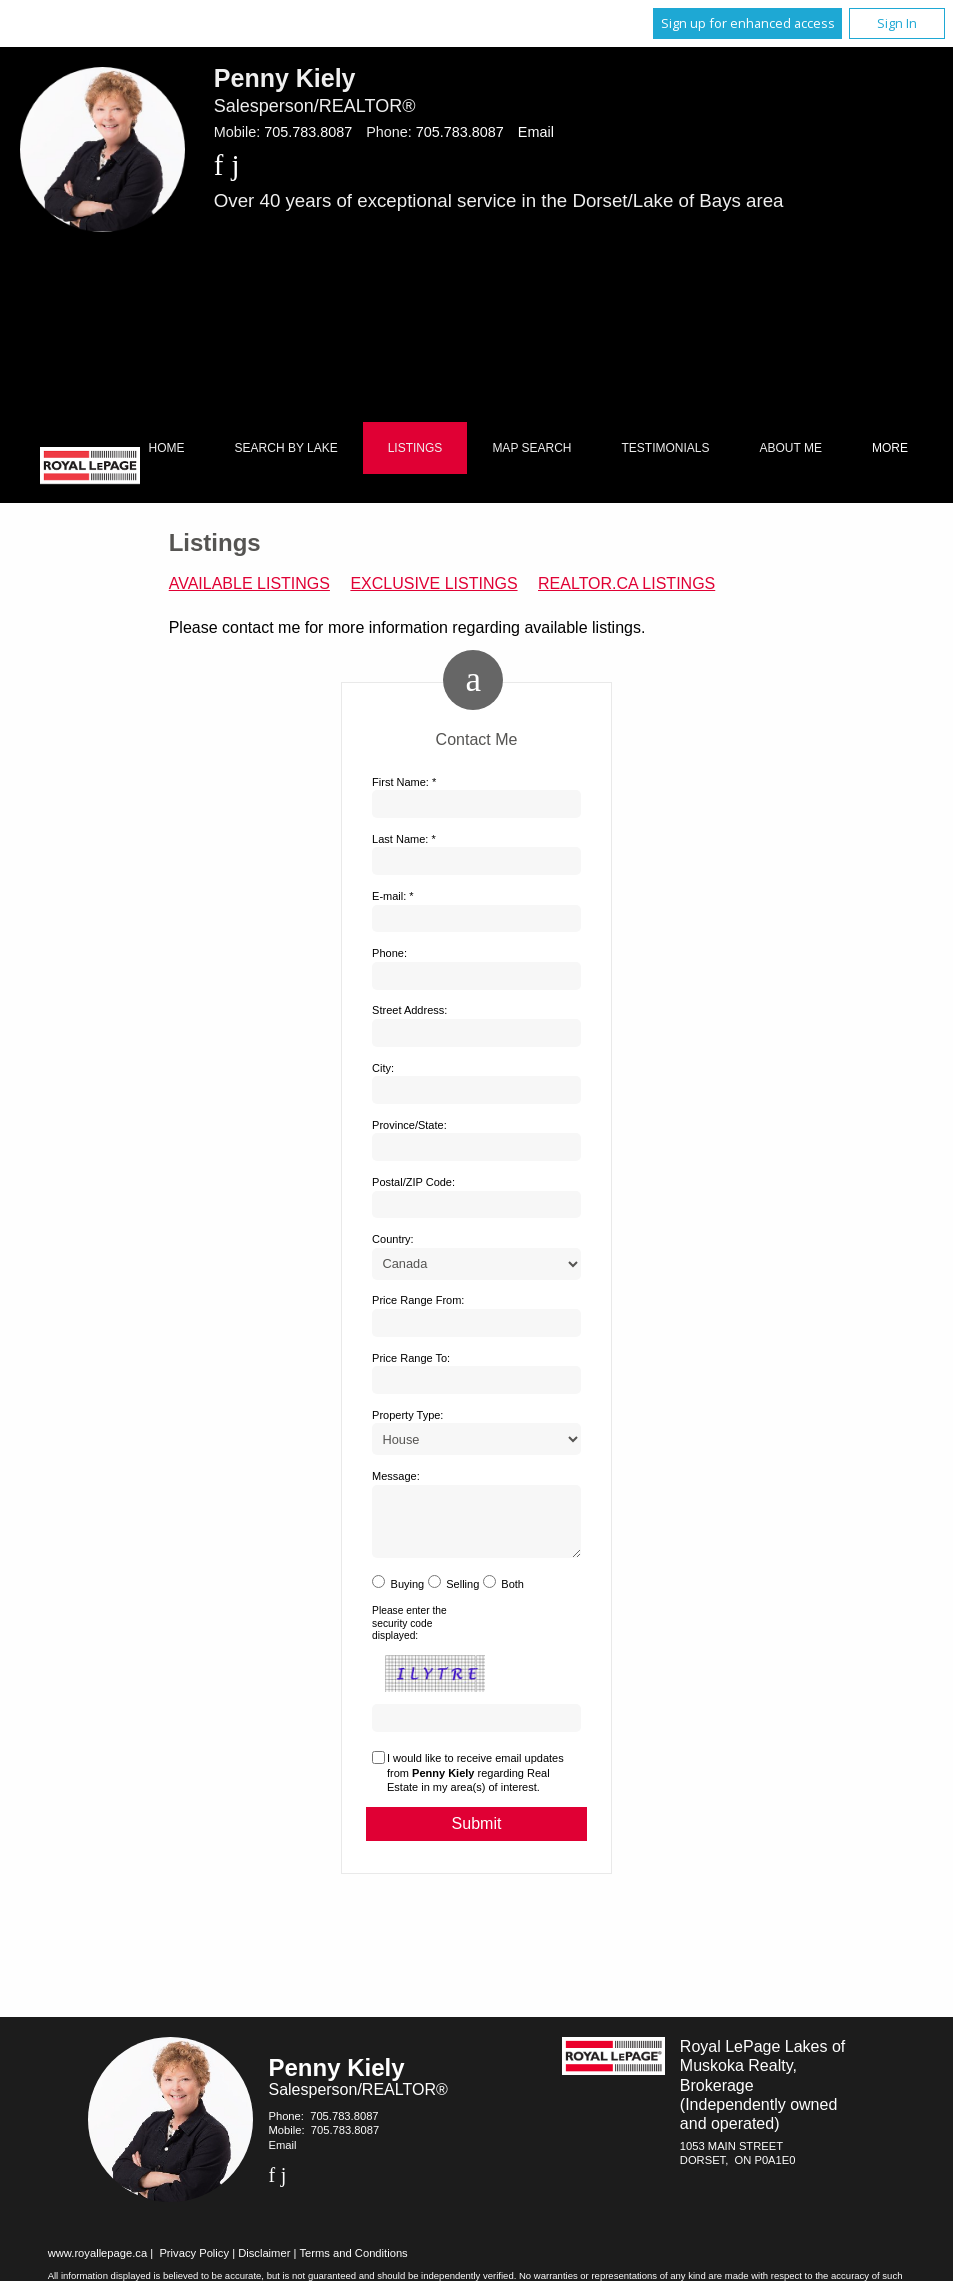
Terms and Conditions (354, 2265)
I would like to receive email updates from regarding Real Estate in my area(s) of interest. (475, 1784)
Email (536, 132)
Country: (393, 1239)
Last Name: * (404, 839)
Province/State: (409, 1125)
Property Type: (407, 1415)
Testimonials (666, 448)
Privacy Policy (194, 2265)
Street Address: (409, 1010)
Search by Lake (286, 448)
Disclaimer (264, 2265)
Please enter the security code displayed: (409, 1635)
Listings (415, 448)
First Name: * (404, 782)
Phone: (389, 953)
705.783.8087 (308, 132)
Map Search (531, 448)
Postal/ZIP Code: (413, 1182)
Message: (396, 1476)
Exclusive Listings (433, 583)
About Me (791, 448)
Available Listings (249, 583)
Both (512, 1596)
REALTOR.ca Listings (626, 583)
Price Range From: (418, 1300)
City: (383, 1068)
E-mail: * (393, 896)
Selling (462, 1596)
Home (167, 448)
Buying (408, 1596)
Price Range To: (411, 1358)
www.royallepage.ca (98, 2265)
